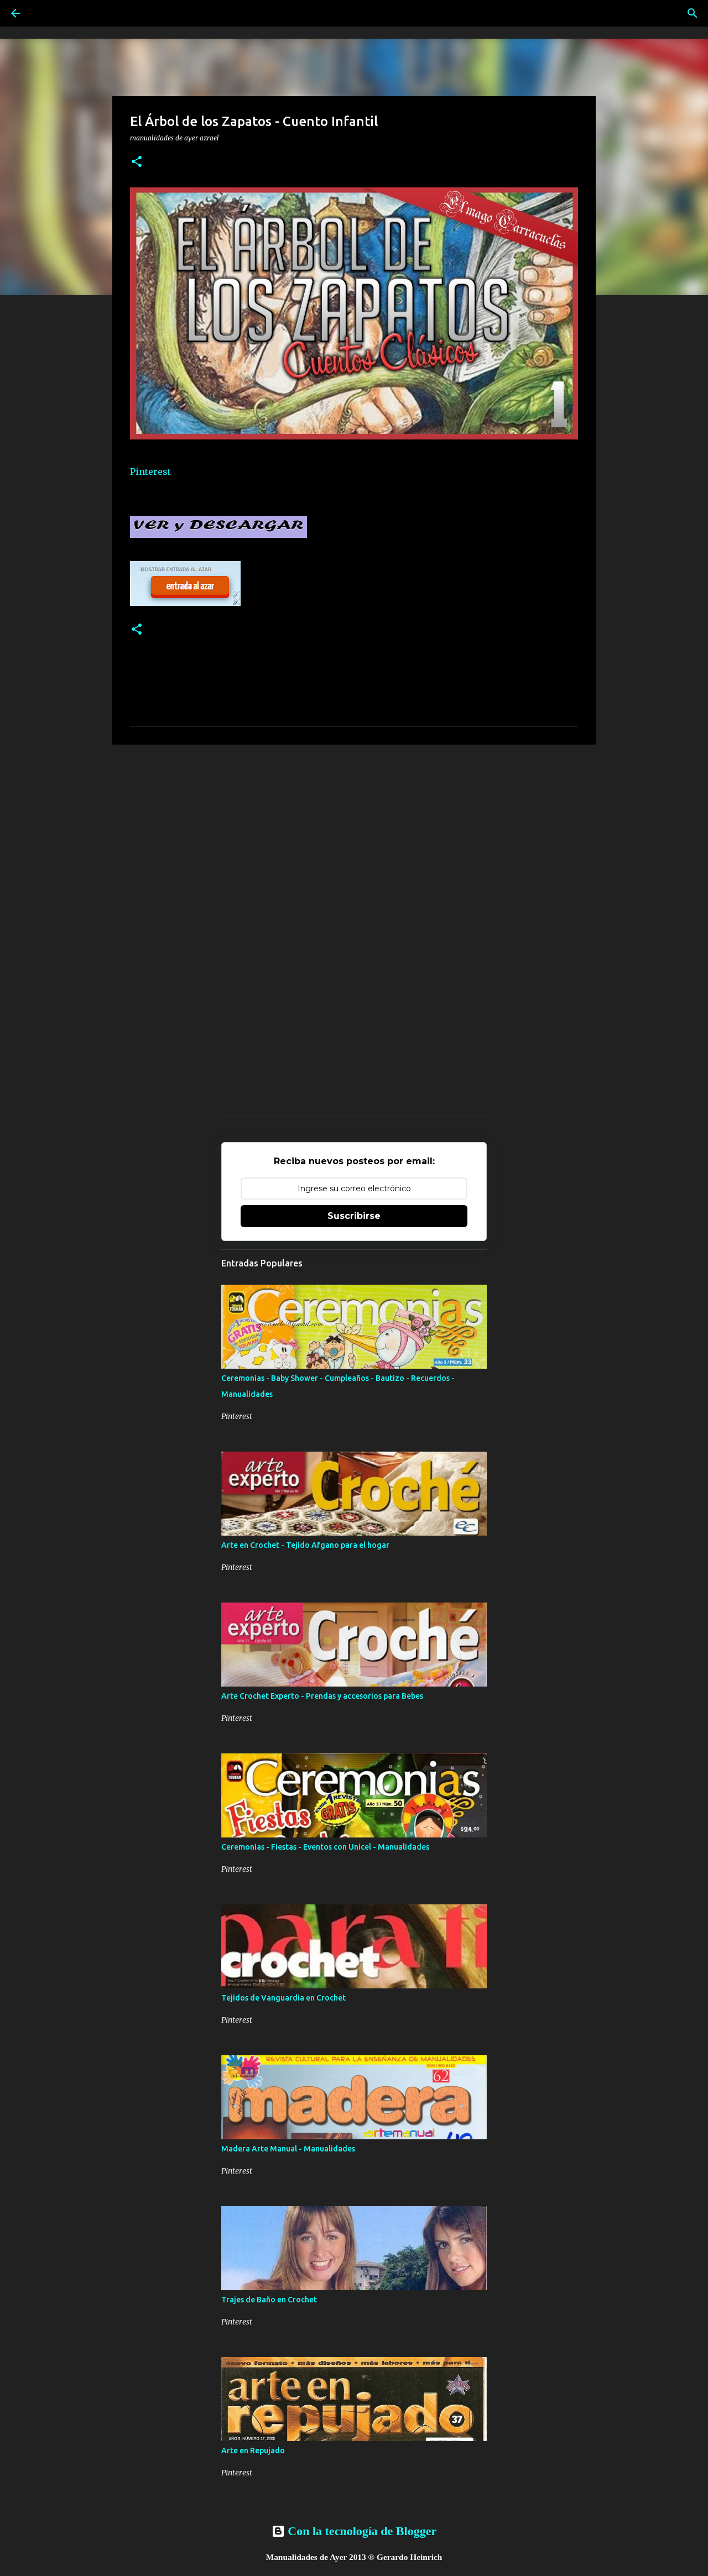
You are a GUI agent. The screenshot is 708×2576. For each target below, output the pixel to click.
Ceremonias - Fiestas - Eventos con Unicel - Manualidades (325, 1846)
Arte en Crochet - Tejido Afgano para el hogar (305, 1545)
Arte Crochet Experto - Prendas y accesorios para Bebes (322, 1696)
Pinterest (150, 471)
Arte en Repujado (253, 2450)
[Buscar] (692, 13)
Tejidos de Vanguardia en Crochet (283, 1997)
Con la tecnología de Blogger (354, 2531)
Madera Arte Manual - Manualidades (288, 2148)
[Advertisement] (354, 838)
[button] (136, 162)
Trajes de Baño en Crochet (269, 2299)
